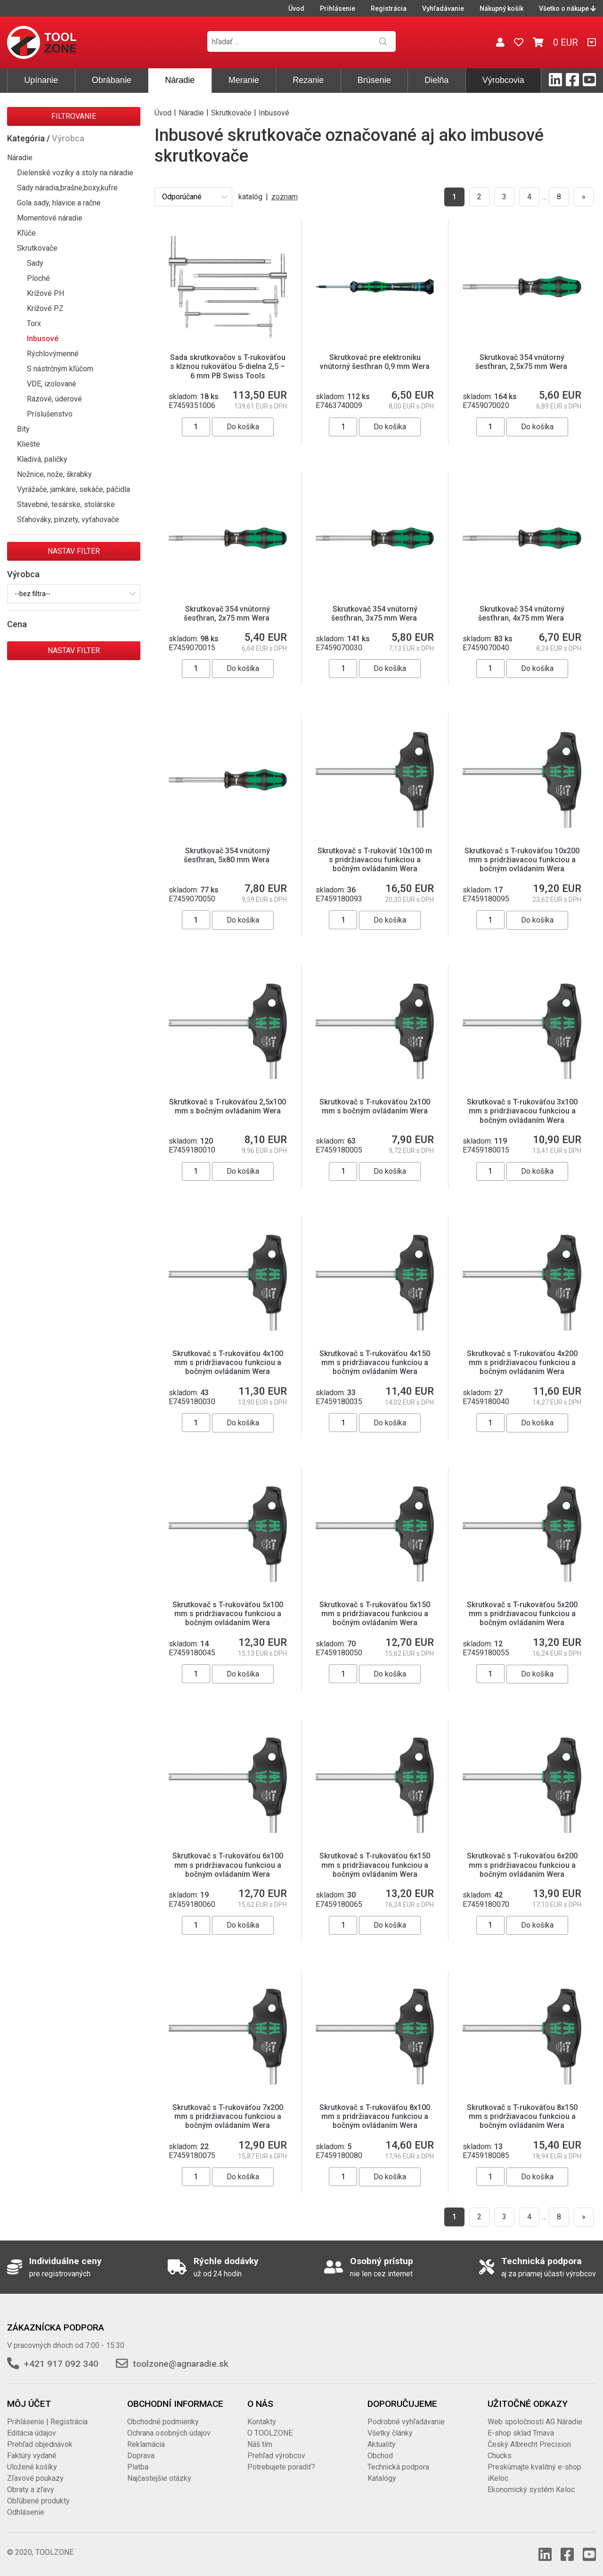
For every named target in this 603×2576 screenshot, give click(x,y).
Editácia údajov (31, 2433)
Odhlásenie (25, 2512)
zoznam (284, 196)
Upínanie (41, 80)
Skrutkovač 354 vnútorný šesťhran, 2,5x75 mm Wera (522, 362)
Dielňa (436, 80)
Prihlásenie (337, 8)
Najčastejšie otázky (159, 2478)
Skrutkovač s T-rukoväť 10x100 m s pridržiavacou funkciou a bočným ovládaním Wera (375, 859)
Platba (137, 2466)
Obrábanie (111, 80)
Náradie (180, 80)
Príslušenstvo (50, 413)
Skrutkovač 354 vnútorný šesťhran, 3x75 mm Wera (375, 613)
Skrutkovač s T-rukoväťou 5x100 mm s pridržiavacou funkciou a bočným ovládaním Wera (227, 1613)
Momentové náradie (49, 217)
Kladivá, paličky (42, 459)
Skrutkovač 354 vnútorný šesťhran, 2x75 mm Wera (227, 613)
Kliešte (28, 444)
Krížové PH (45, 293)
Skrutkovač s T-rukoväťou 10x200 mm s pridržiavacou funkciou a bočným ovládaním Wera (521, 859)
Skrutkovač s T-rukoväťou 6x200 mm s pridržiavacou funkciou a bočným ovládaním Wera (522, 1864)
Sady (35, 263)
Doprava (141, 2455)
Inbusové (42, 338)
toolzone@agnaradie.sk (180, 2363)
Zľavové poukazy (35, 2478)
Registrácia (389, 8)
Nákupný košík (501, 8)
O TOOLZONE (270, 2433)
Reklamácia (146, 2444)
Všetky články (390, 2433)
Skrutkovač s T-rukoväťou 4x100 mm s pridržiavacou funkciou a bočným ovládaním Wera (227, 1362)
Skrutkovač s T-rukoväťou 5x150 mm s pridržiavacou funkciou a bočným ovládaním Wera (374, 1613)
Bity (23, 429)
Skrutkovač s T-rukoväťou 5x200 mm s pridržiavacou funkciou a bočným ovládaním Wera (522, 1613)
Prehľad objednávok (40, 2444)
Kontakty (261, 2421)
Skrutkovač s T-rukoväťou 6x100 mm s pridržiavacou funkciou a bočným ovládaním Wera (227, 1864)
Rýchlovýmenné (53, 353)
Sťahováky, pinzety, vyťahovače (68, 519)
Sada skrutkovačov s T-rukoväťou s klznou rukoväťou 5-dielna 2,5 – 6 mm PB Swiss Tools (227, 366)
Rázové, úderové (54, 398)
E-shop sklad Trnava (521, 2433)
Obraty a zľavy (30, 2489)
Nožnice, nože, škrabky (54, 474)
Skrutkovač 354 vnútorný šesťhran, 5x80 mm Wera (227, 855)
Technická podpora (398, 2466)
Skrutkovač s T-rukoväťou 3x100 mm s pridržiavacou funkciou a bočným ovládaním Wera (522, 1110)
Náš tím (259, 2444)
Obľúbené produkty (38, 2500)
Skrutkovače (37, 248)
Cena (17, 624)
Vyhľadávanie (443, 8)
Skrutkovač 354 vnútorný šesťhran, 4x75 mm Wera (522, 613)
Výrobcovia (503, 80)
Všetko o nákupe (567, 8)
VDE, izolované (51, 383)
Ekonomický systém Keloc (531, 2489)
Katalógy (381, 2478)
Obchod (380, 2455)
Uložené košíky (32, 2466)
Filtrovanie (73, 116)
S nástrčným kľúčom (60, 368)
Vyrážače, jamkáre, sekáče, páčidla (73, 489)
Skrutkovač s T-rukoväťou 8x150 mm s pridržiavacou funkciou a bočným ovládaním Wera (522, 2116)
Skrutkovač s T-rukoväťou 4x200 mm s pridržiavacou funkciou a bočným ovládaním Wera (522, 1362)
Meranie (243, 80)
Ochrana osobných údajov (169, 2433)
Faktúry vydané (32, 2455)
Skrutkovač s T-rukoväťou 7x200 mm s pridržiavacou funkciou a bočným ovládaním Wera (227, 2116)
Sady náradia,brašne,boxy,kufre (67, 187)
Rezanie (308, 80)
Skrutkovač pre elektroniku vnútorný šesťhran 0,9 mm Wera (375, 362)
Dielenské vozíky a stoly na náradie (75, 172)
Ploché (38, 278)
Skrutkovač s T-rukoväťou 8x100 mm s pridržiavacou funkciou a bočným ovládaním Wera (374, 2116)
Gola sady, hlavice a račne (59, 202)
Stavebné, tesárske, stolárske (66, 504)
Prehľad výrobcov (276, 2455)
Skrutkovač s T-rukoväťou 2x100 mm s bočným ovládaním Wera (374, 1106)
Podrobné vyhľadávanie (406, 2421)
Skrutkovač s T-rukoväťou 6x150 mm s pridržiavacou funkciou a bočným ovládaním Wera (374, 1864)
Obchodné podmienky (163, 2421)
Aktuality (381, 2444)
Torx (34, 323)
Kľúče (26, 233)
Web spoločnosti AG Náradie (535, 2421)
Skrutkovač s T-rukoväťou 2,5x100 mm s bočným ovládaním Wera (227, 1106)
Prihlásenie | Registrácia (47, 2421)
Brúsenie (374, 80)
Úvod (296, 8)
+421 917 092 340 (61, 2363)
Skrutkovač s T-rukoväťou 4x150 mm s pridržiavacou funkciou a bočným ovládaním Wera (374, 1362)
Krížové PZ (45, 308)
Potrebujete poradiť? (281, 2466)
